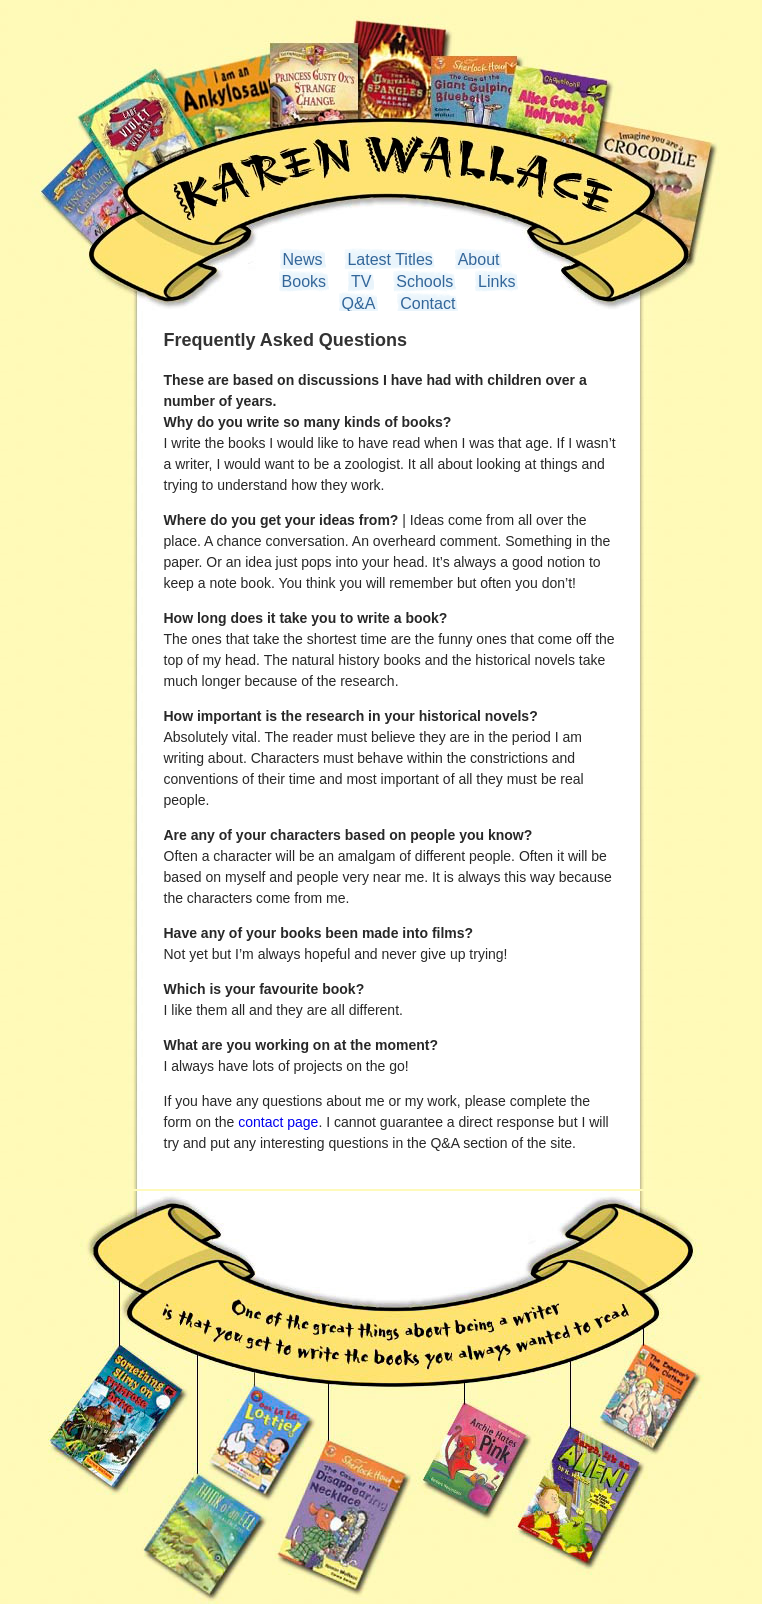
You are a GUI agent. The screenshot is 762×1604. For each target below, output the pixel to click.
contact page (278, 1122)
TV (361, 281)
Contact (427, 303)
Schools (424, 281)
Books (304, 281)
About (479, 259)
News (303, 259)
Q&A (359, 303)
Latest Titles (389, 259)
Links (496, 281)
